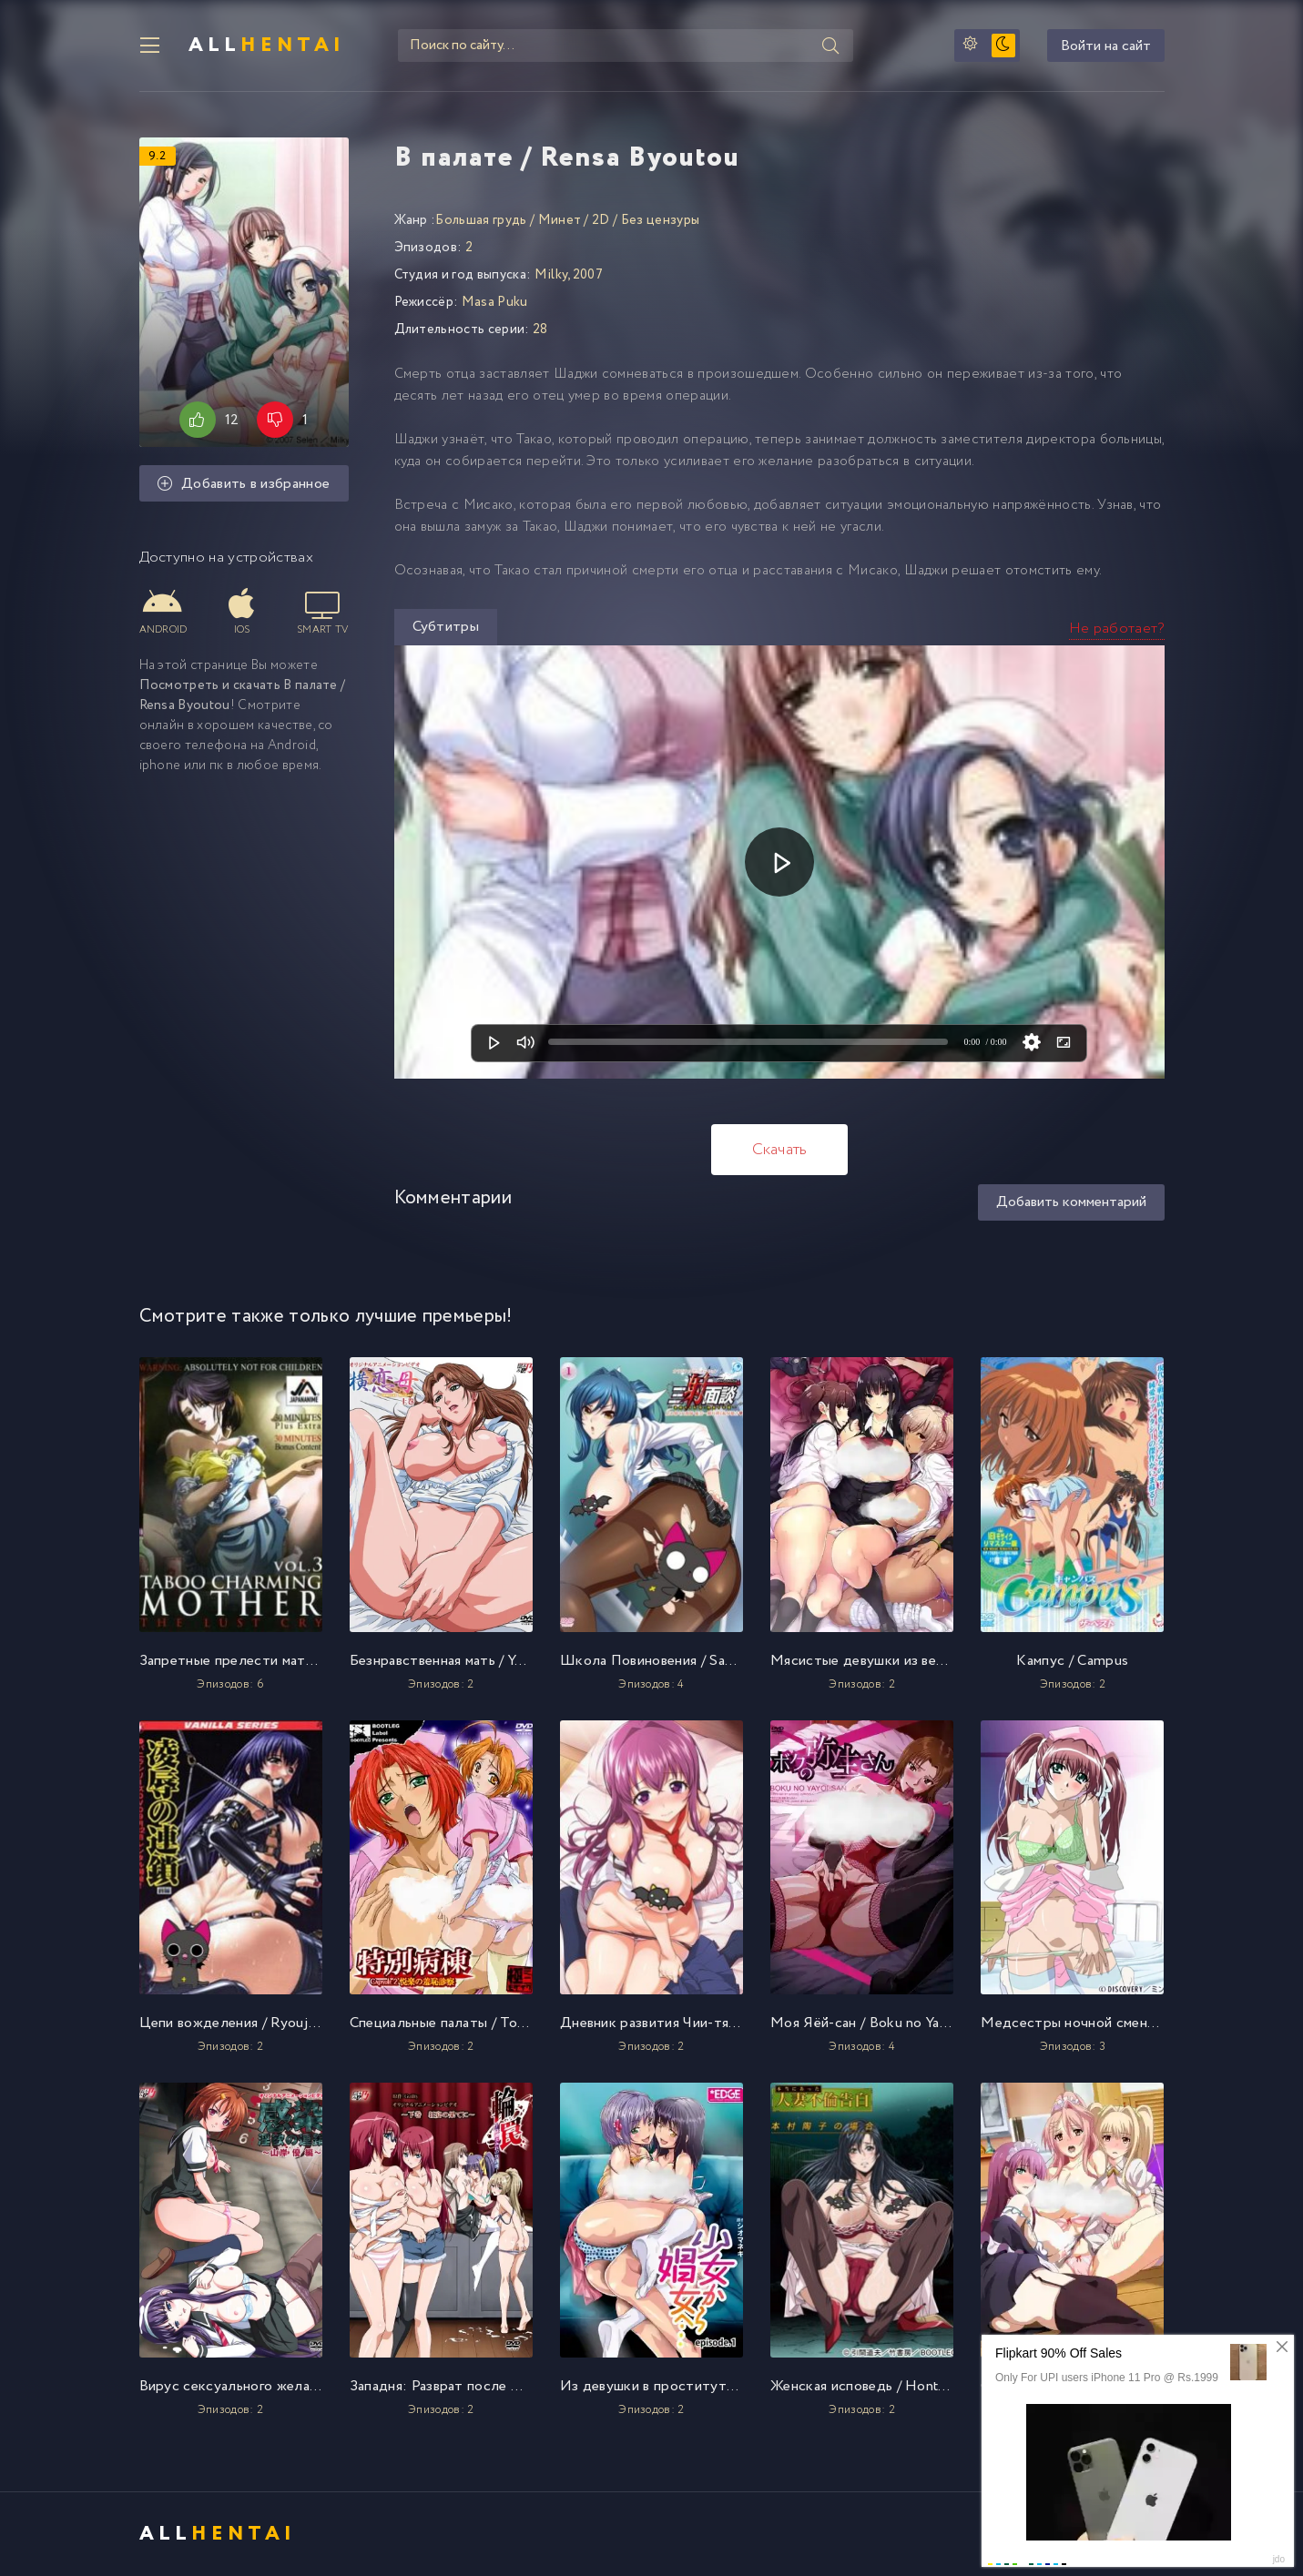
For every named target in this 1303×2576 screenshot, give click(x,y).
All (266, 45)
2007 (588, 275)
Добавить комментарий (1071, 1202)
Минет (560, 220)
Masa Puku (495, 302)
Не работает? (1117, 628)
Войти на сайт (1106, 45)
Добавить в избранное (244, 483)
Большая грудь (480, 220)
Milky (551, 275)
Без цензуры (660, 220)
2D (601, 220)
